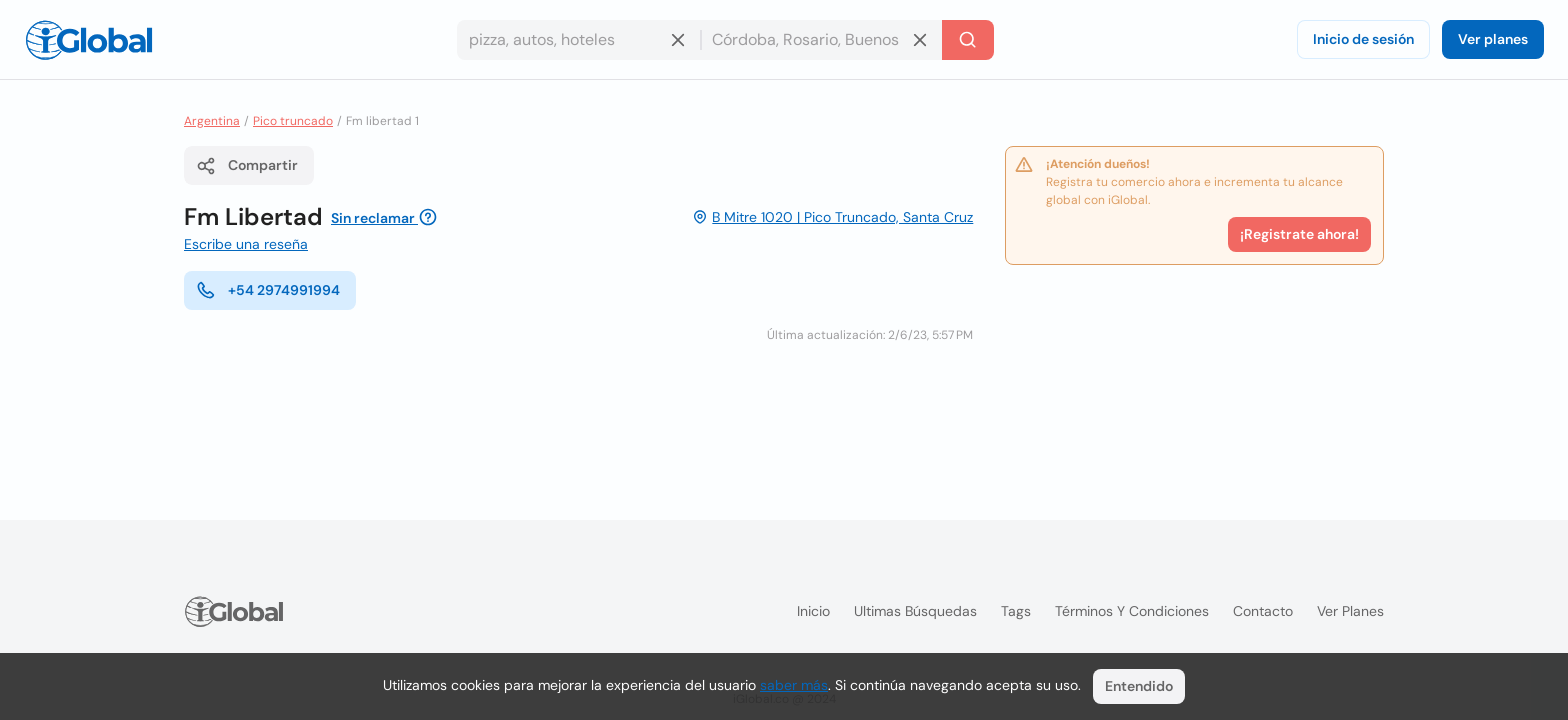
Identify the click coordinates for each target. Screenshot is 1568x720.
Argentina (212, 121)
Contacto (1263, 611)
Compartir (247, 166)
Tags (1016, 611)
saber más (794, 685)
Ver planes (1493, 39)
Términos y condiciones (1132, 611)
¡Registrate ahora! (1299, 234)
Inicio (813, 611)
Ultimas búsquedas (915, 611)
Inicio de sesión (1363, 39)
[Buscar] (968, 40)
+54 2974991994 (268, 290)
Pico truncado (293, 121)
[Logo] (89, 40)
